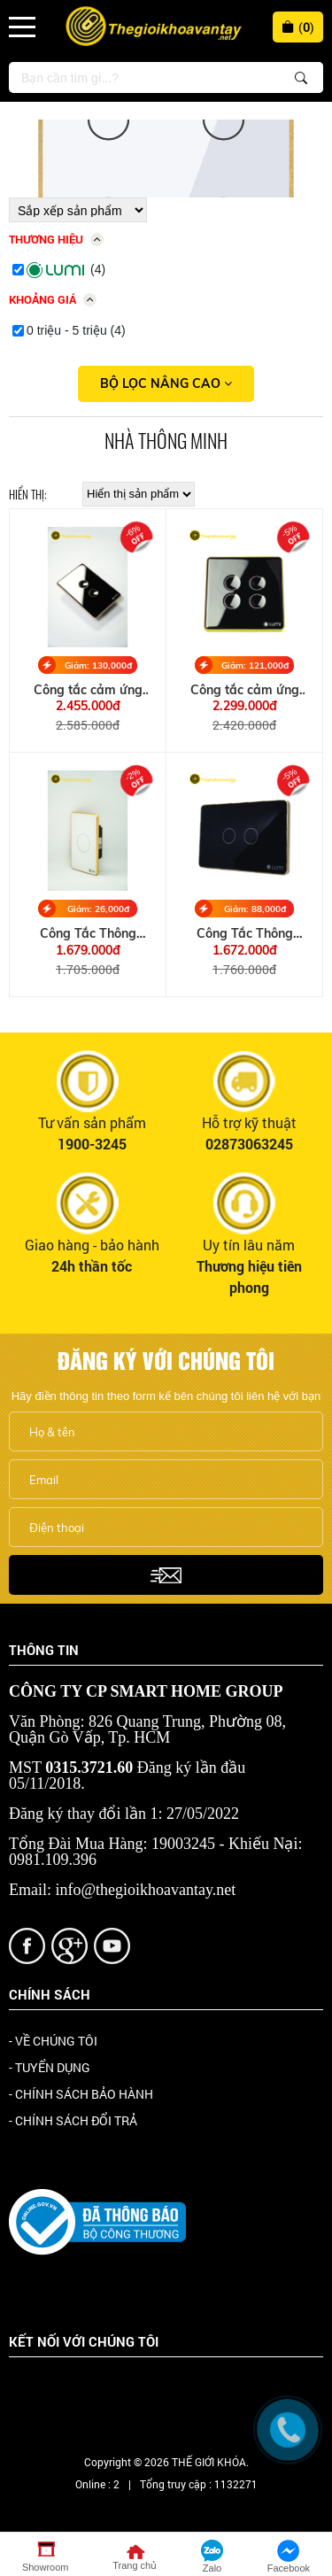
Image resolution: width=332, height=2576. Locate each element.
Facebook (61, 2389)
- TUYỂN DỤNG (49, 2067)
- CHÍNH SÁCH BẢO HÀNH (81, 2093)
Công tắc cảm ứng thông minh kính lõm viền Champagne (87, 690)
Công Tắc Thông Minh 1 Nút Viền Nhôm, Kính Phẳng (88, 933)
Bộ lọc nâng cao (166, 383)
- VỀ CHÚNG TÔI (53, 2040)
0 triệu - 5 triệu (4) (76, 330)
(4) (66, 270)
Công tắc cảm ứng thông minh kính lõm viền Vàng (244, 690)
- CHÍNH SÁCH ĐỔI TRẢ (73, 2120)
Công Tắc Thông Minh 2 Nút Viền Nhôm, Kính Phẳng (244, 933)
